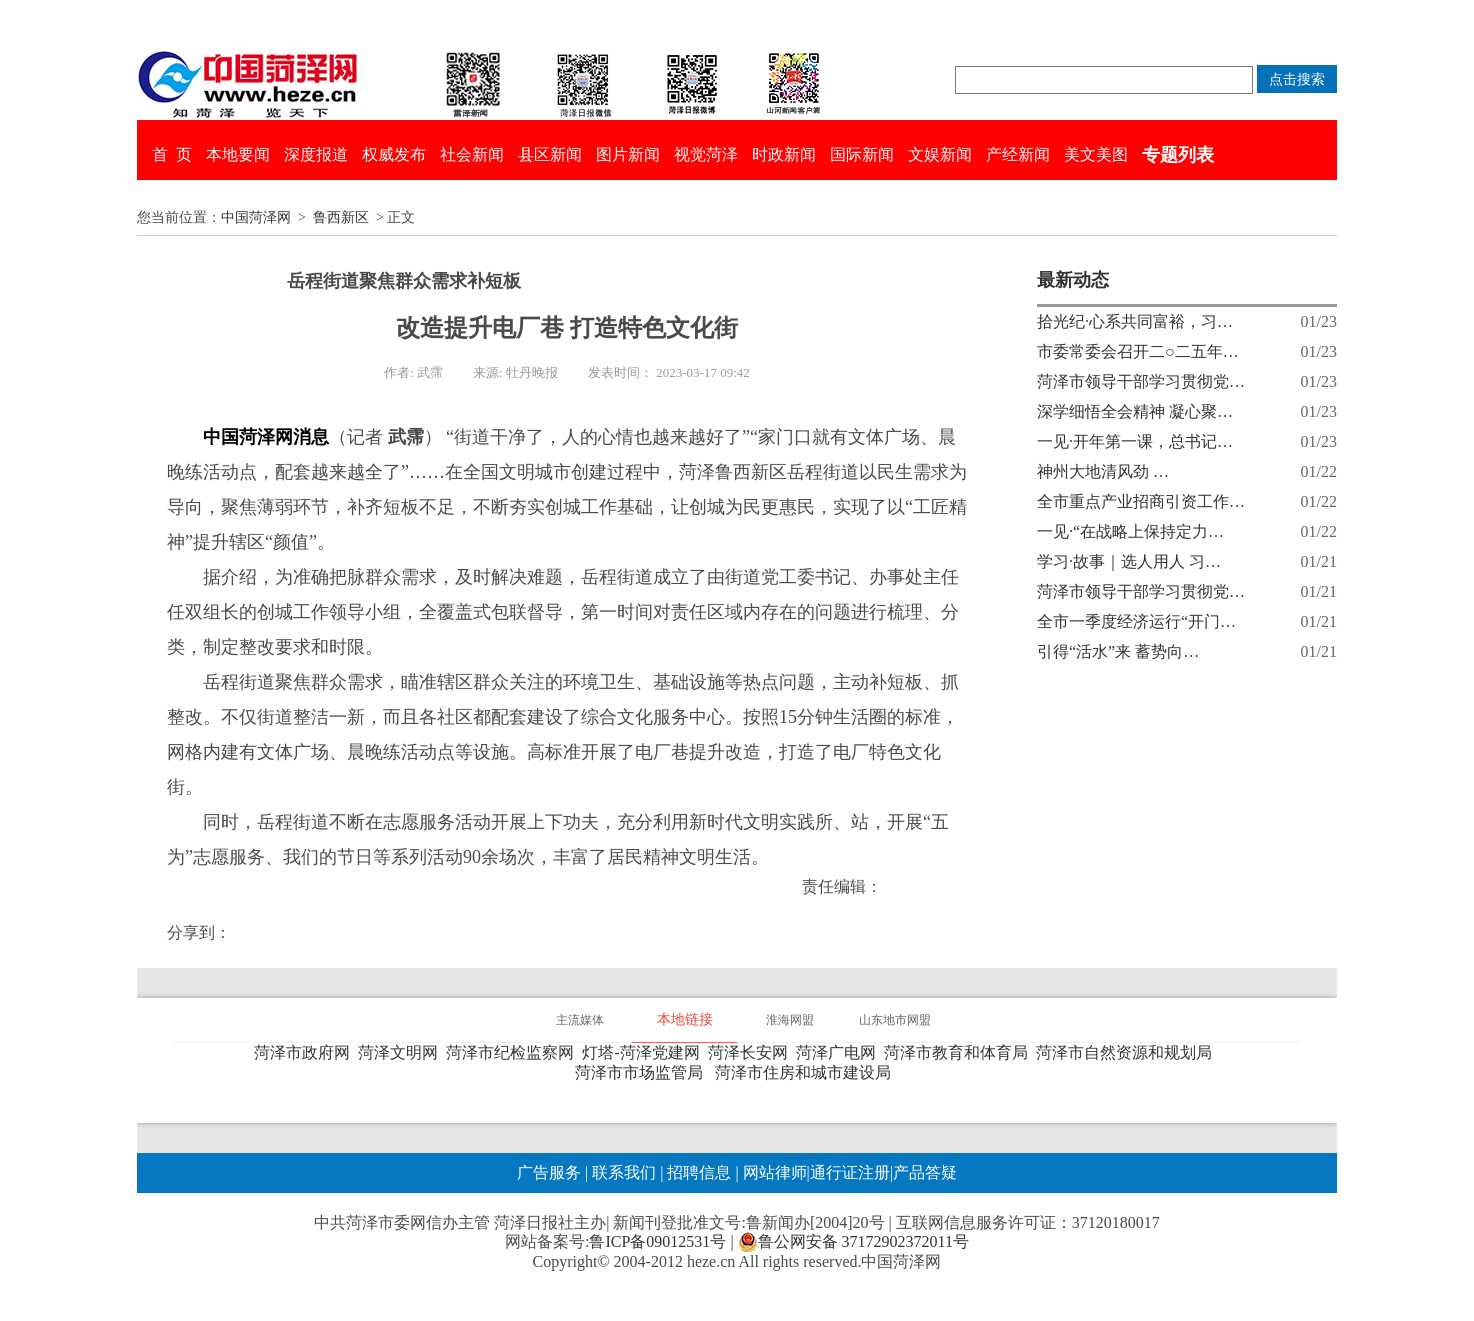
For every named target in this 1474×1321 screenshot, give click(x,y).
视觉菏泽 (706, 154)
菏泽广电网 (840, 1052)
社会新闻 (472, 154)
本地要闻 (238, 154)
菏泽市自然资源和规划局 (1128, 1052)
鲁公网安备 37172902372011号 (853, 1242)
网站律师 (773, 1172)
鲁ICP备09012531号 (657, 1241)
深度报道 (316, 154)
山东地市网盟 (895, 1020)
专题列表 (1178, 155)
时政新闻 (784, 154)
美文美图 (1096, 154)
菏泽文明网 (402, 1052)
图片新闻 (628, 154)
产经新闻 (1018, 154)
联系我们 (624, 1172)
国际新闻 (862, 154)
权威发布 (394, 154)
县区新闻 (550, 154)
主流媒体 (580, 1020)
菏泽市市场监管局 (643, 1072)
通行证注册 (850, 1172)
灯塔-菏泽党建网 (644, 1052)
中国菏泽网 (256, 217)
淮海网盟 (790, 1020)
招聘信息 (699, 1172)
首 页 (172, 154)
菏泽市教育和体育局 (960, 1052)
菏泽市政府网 (306, 1052)
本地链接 (685, 1019)
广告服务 (549, 1172)
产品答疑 (925, 1172)
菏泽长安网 (752, 1052)
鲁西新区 (341, 217)
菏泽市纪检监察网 (514, 1052)
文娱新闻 (940, 154)
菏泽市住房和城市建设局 (807, 1072)
